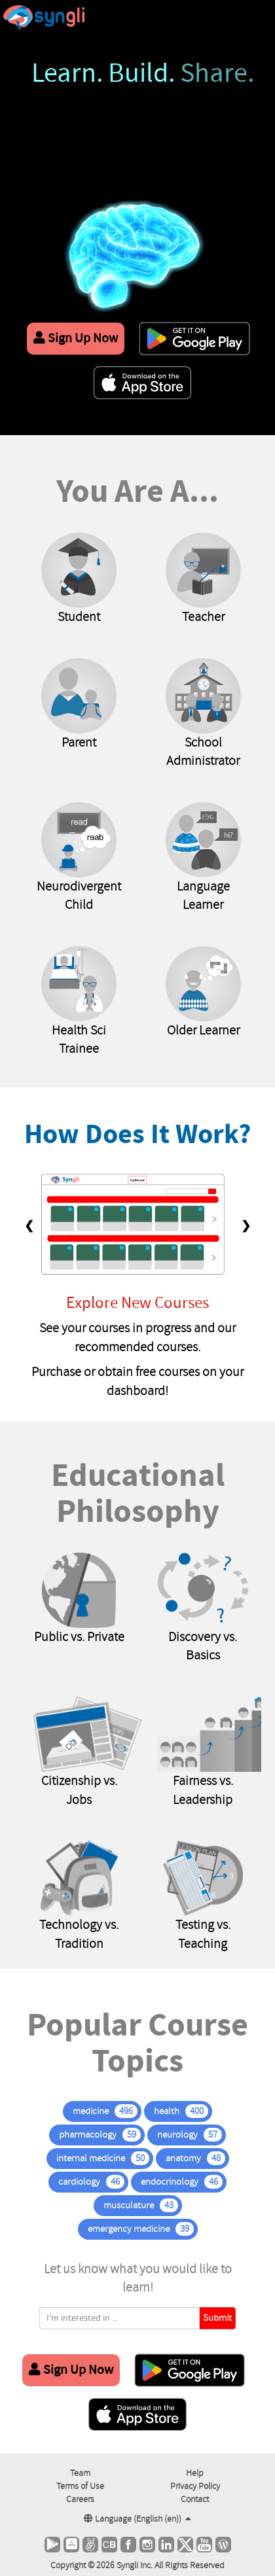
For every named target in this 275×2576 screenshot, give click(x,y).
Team (80, 2473)
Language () (137, 2518)
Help (195, 2473)
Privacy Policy (195, 2486)
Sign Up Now (75, 338)
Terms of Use (80, 2486)
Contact (195, 2499)
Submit (217, 2318)
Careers (80, 2499)
